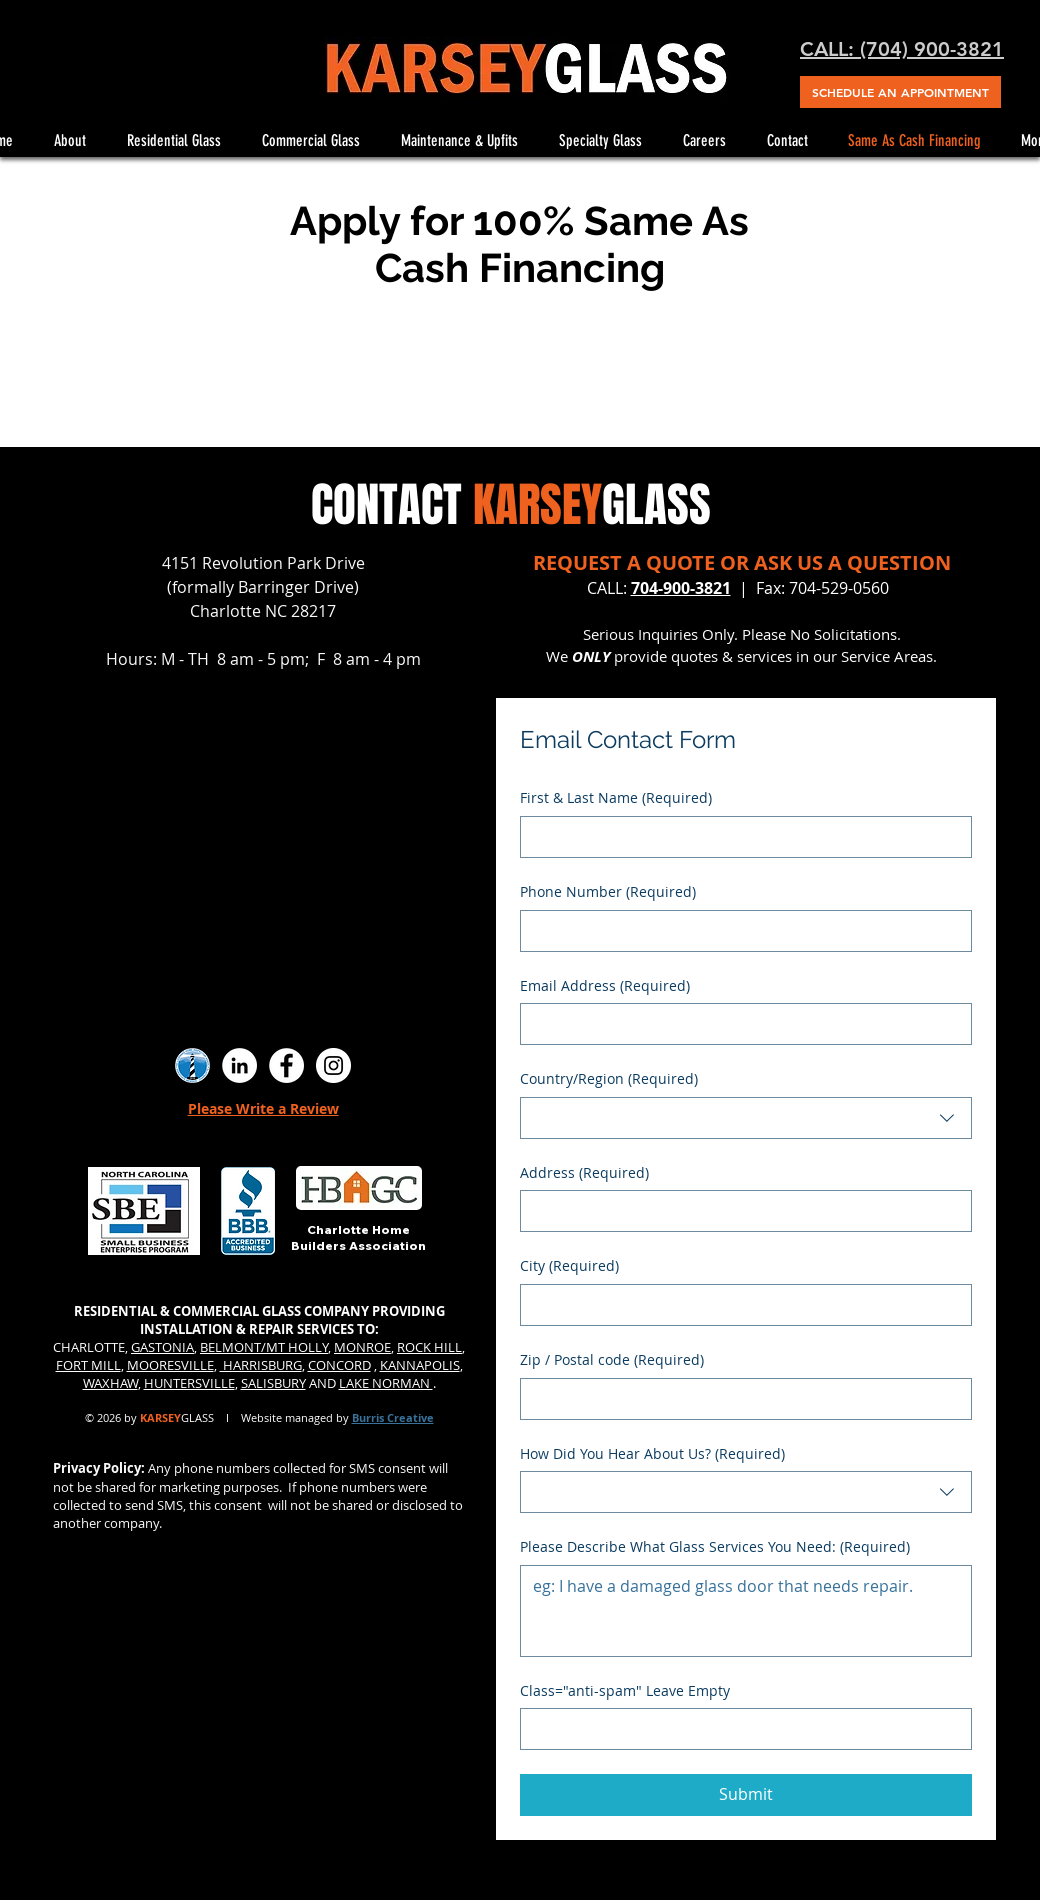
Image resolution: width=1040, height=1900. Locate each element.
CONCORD (339, 1365)
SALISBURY (273, 1383)
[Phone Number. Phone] (740, 931)
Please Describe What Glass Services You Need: (715, 1547)
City (569, 1266)
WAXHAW (110, 1383)
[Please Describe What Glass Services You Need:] (746, 1611)
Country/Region (609, 1079)
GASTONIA (162, 1347)
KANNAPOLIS (420, 1365)
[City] (740, 1305)
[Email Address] (740, 1024)
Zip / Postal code (612, 1360)
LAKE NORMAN (386, 1383)
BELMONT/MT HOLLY (264, 1347)
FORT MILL (88, 1365)
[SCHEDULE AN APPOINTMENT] (900, 92)
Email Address (605, 986)
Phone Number (608, 892)
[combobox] (746, 1118)
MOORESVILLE (170, 1365)
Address (584, 1173)
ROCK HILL (429, 1347)
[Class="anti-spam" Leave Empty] (740, 1729)
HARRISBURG (261, 1365)
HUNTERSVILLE (189, 1383)
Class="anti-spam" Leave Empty (625, 1690)
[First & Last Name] (740, 837)
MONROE (362, 1347)
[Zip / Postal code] (740, 1399)
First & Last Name (616, 798)
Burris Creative (393, 1417)
